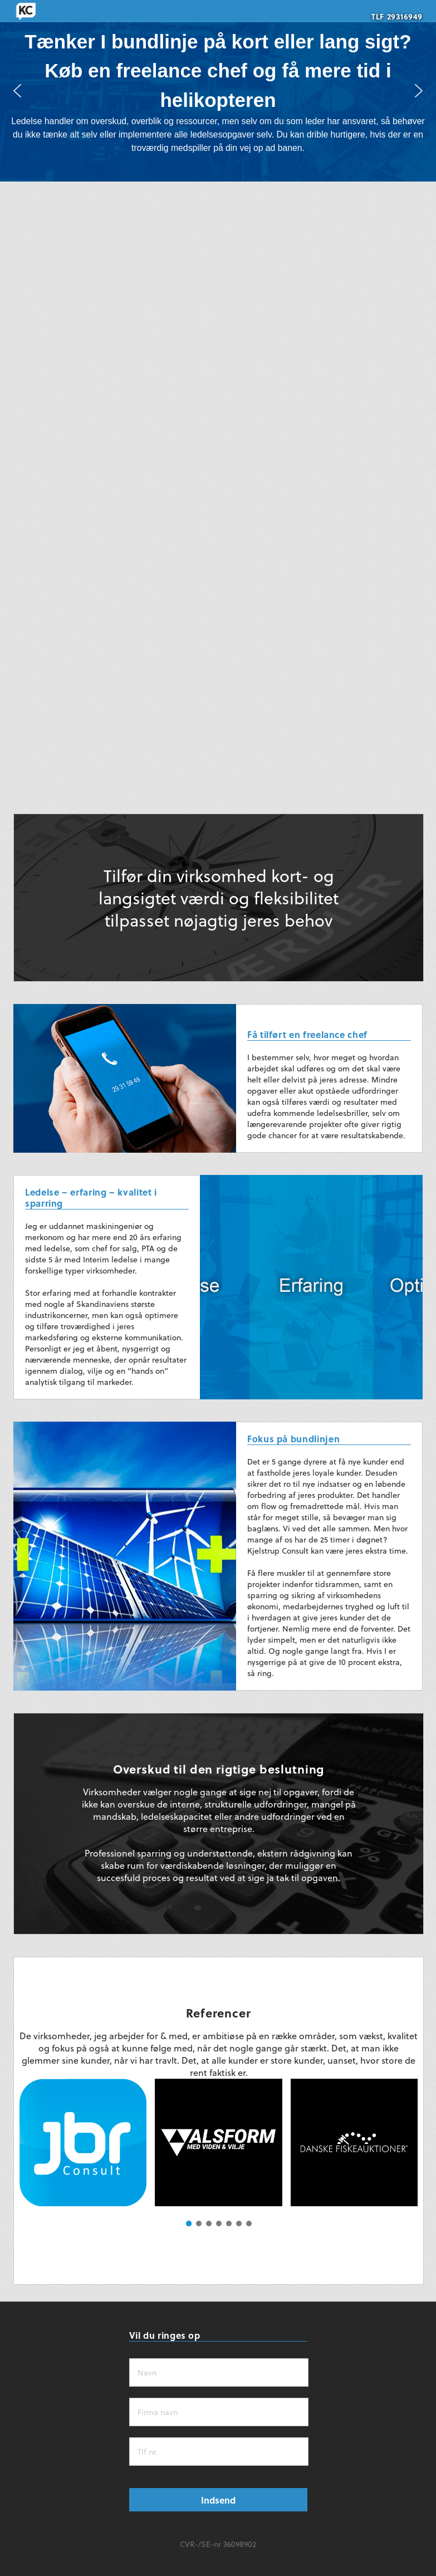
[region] (218, 91)
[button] (17, 91)
